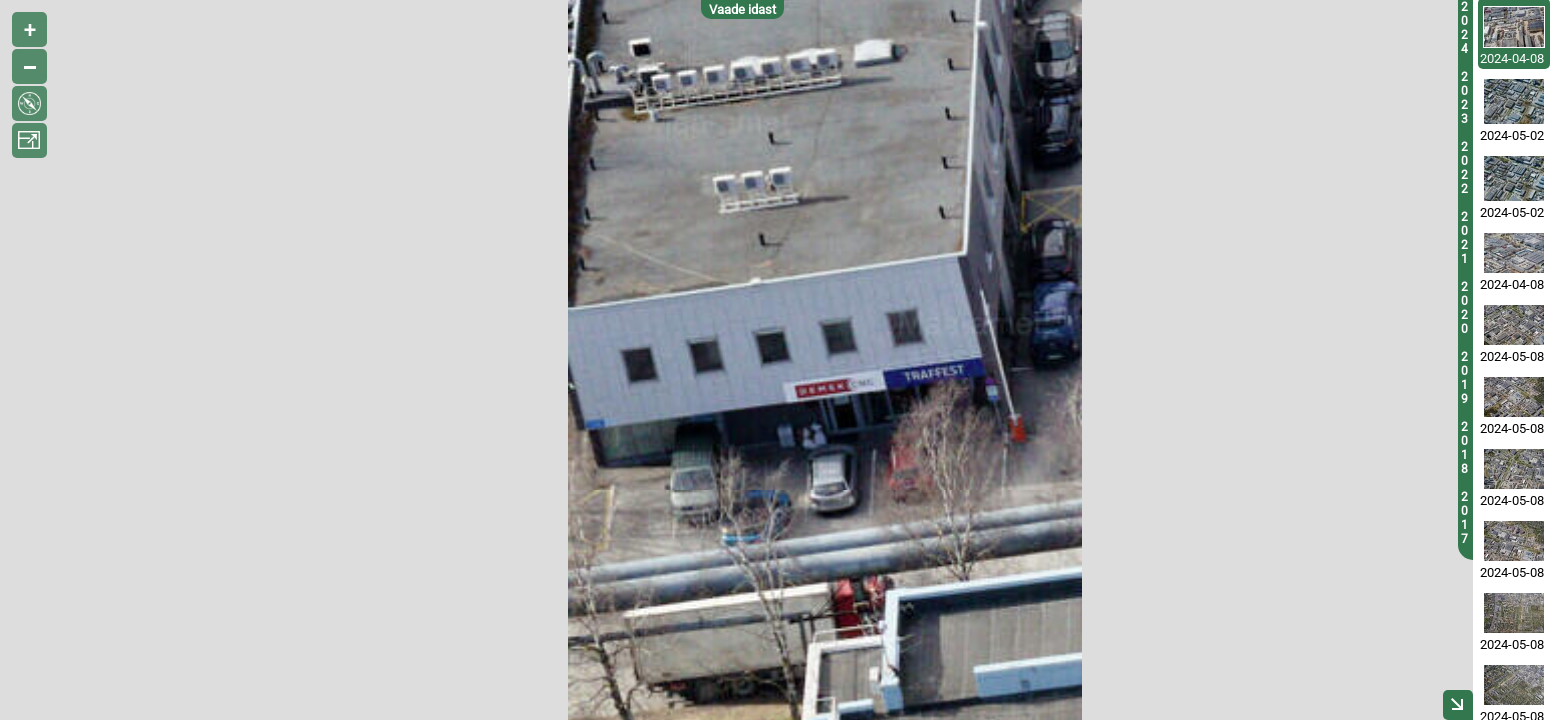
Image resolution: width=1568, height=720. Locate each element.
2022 (1464, 168)
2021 (1464, 238)
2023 (1464, 98)
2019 (1464, 378)
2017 (1464, 518)
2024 (1464, 28)
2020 (1464, 308)
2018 (1464, 448)
